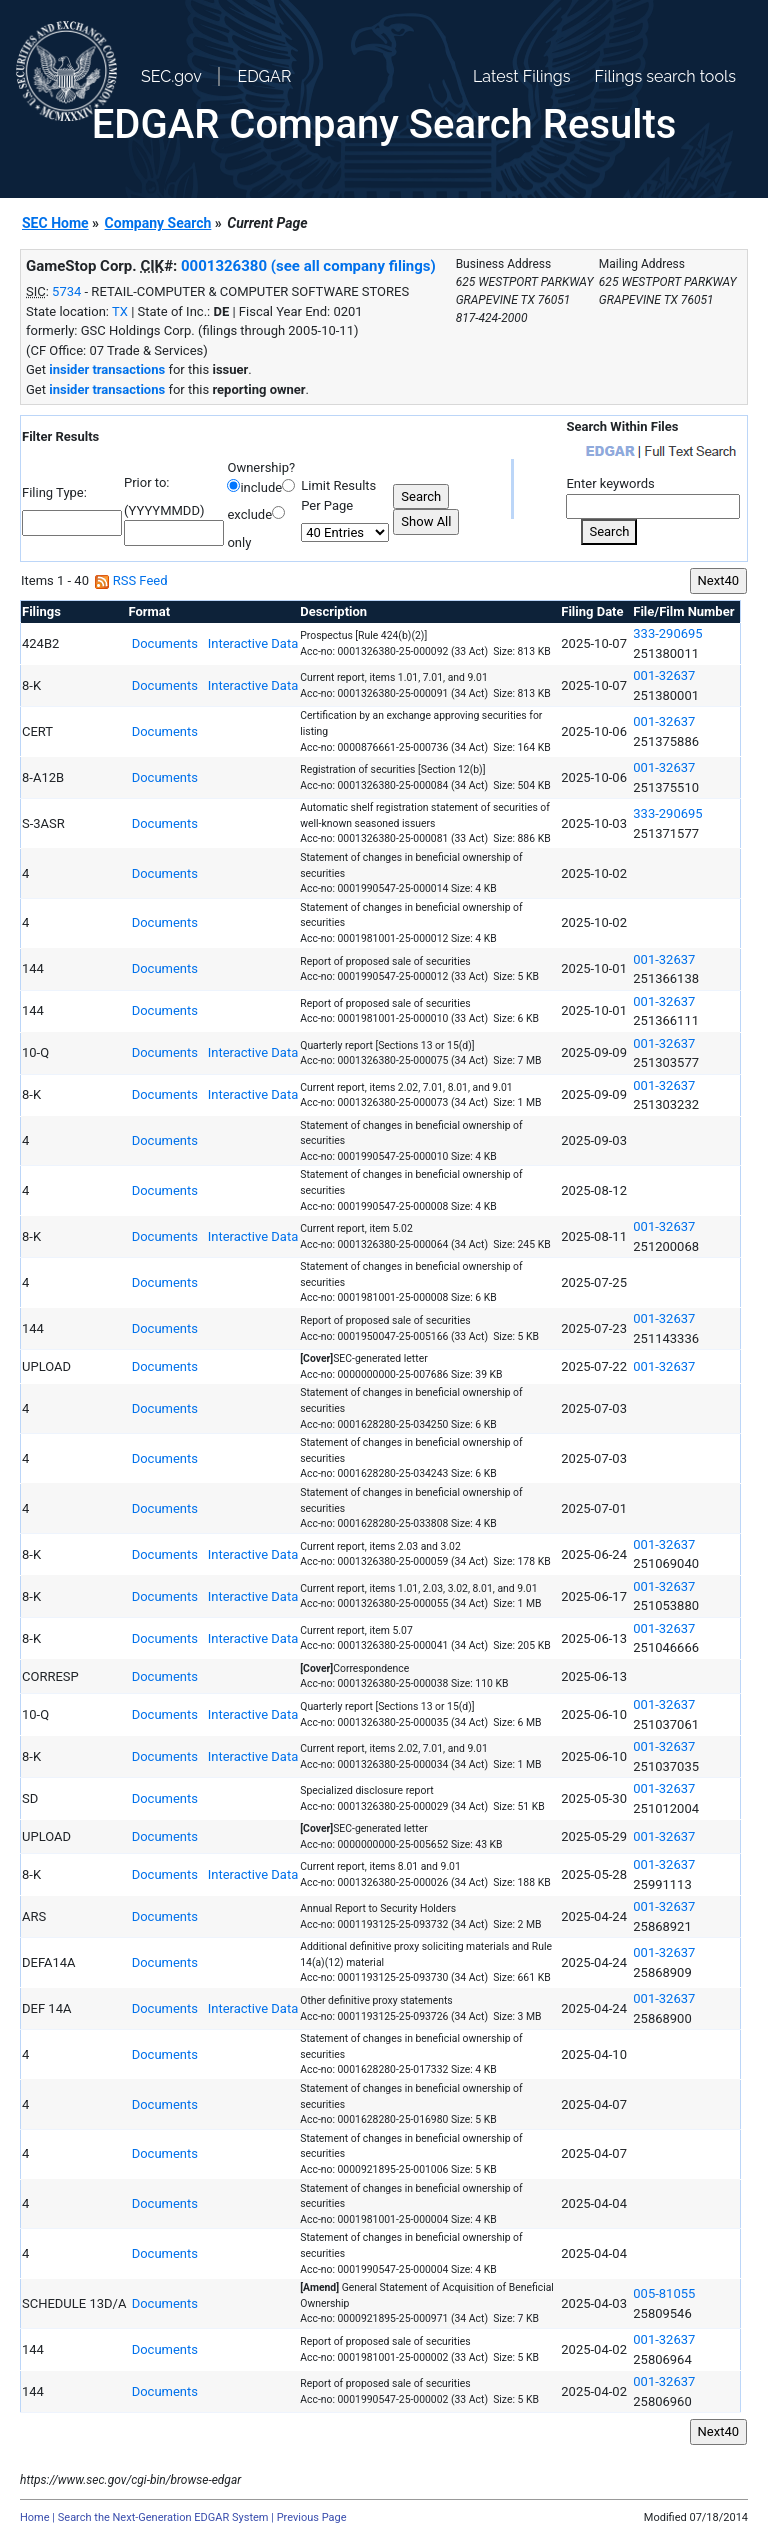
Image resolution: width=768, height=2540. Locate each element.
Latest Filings (521, 76)
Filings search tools (665, 76)
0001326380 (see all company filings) (308, 266)
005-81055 (664, 2293)
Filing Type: (54, 492)
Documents (163, 643)
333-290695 (667, 633)
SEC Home (55, 223)
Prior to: (147, 482)
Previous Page (312, 2517)
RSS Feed (131, 580)
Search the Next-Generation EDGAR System (163, 2517)
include (261, 487)
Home (35, 2517)
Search (609, 531)
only (239, 542)
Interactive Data (251, 643)
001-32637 (664, 675)
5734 (66, 291)
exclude (249, 514)
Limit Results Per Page (338, 495)
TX (120, 311)
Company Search (158, 223)
